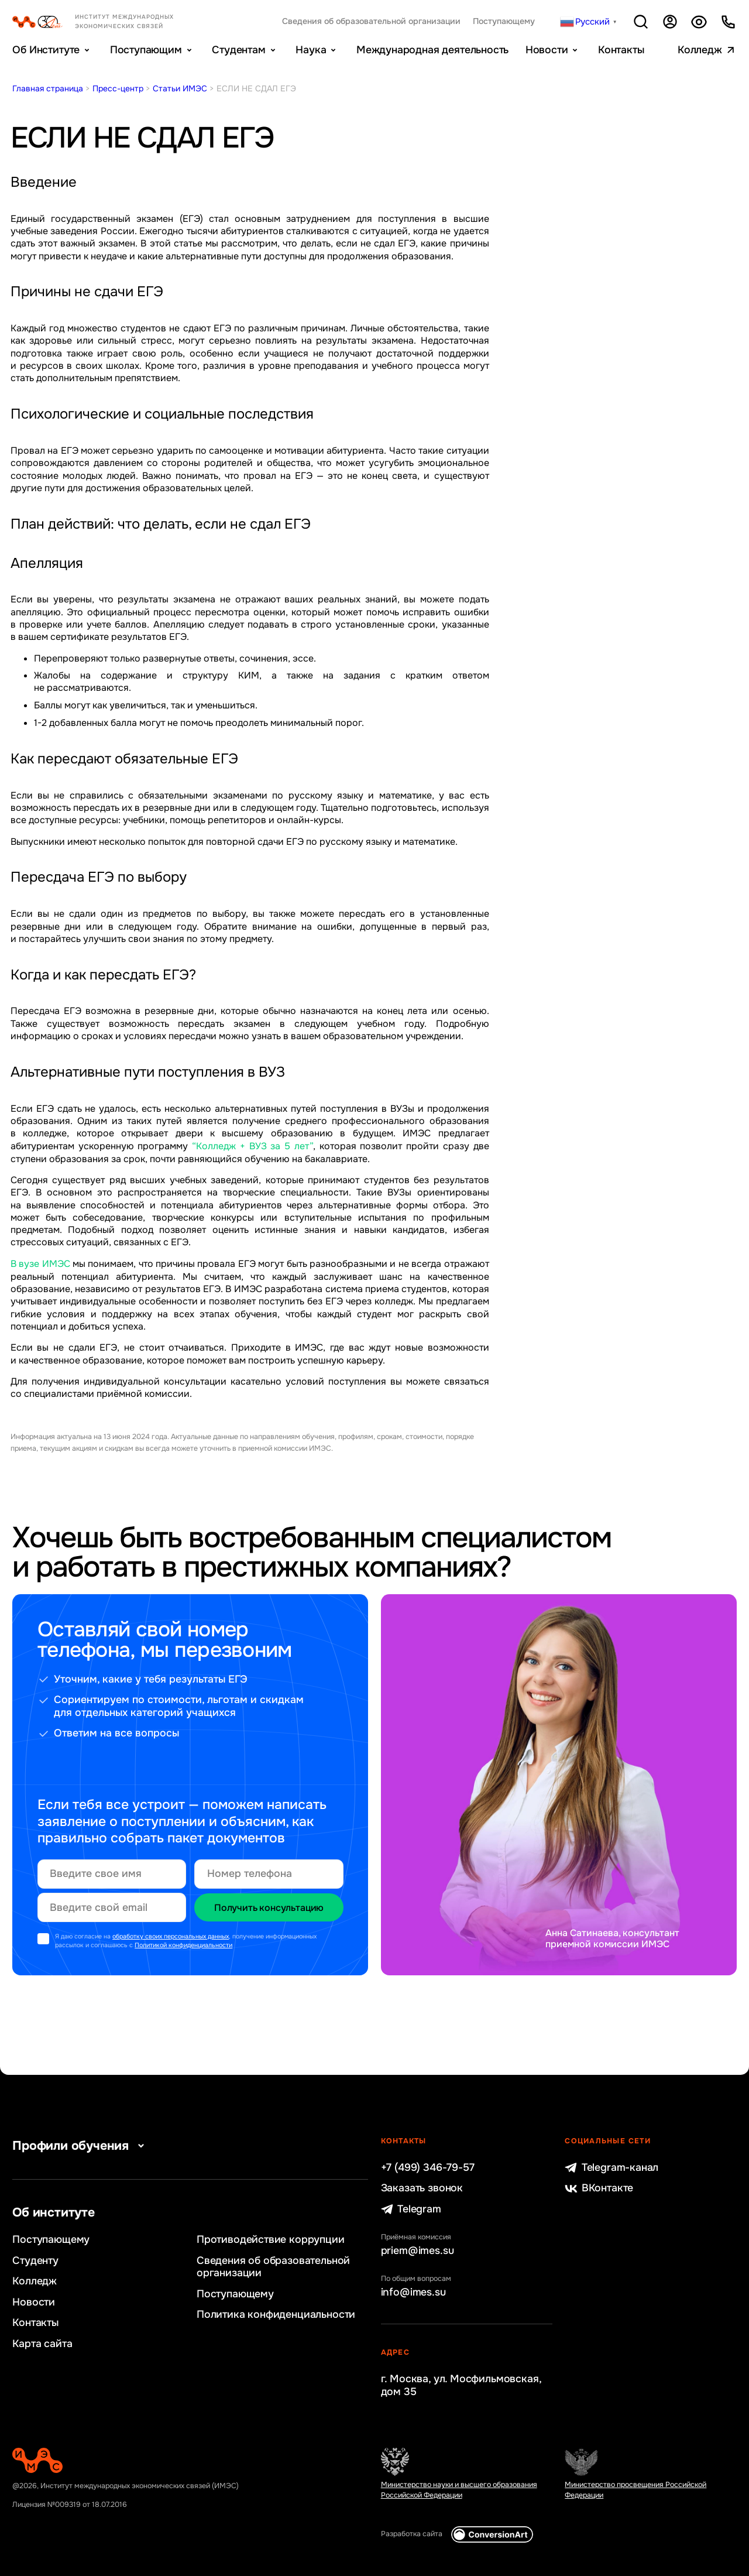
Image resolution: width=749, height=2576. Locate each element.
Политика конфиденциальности (276, 2314)
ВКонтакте (599, 2188)
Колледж (700, 49)
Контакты (621, 49)
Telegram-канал (611, 2167)
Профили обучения (80, 2145)
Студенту (35, 2261)
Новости (546, 49)
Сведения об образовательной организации (371, 21)
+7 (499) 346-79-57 (428, 2167)
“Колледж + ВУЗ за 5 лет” (252, 1146)
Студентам (238, 49)
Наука (311, 49)
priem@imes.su (417, 2251)
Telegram (411, 2209)
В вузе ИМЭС (40, 1264)
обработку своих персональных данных (170, 1936)
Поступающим (146, 49)
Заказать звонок (422, 2188)
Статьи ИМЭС (180, 88)
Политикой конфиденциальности (183, 1945)
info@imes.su (413, 2292)
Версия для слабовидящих (698, 21)
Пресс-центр (117, 88)
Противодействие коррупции (271, 2240)
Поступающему (504, 21)
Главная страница (47, 88)
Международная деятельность (432, 49)
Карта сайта (42, 2344)
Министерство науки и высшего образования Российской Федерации (459, 2490)
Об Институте (46, 49)
